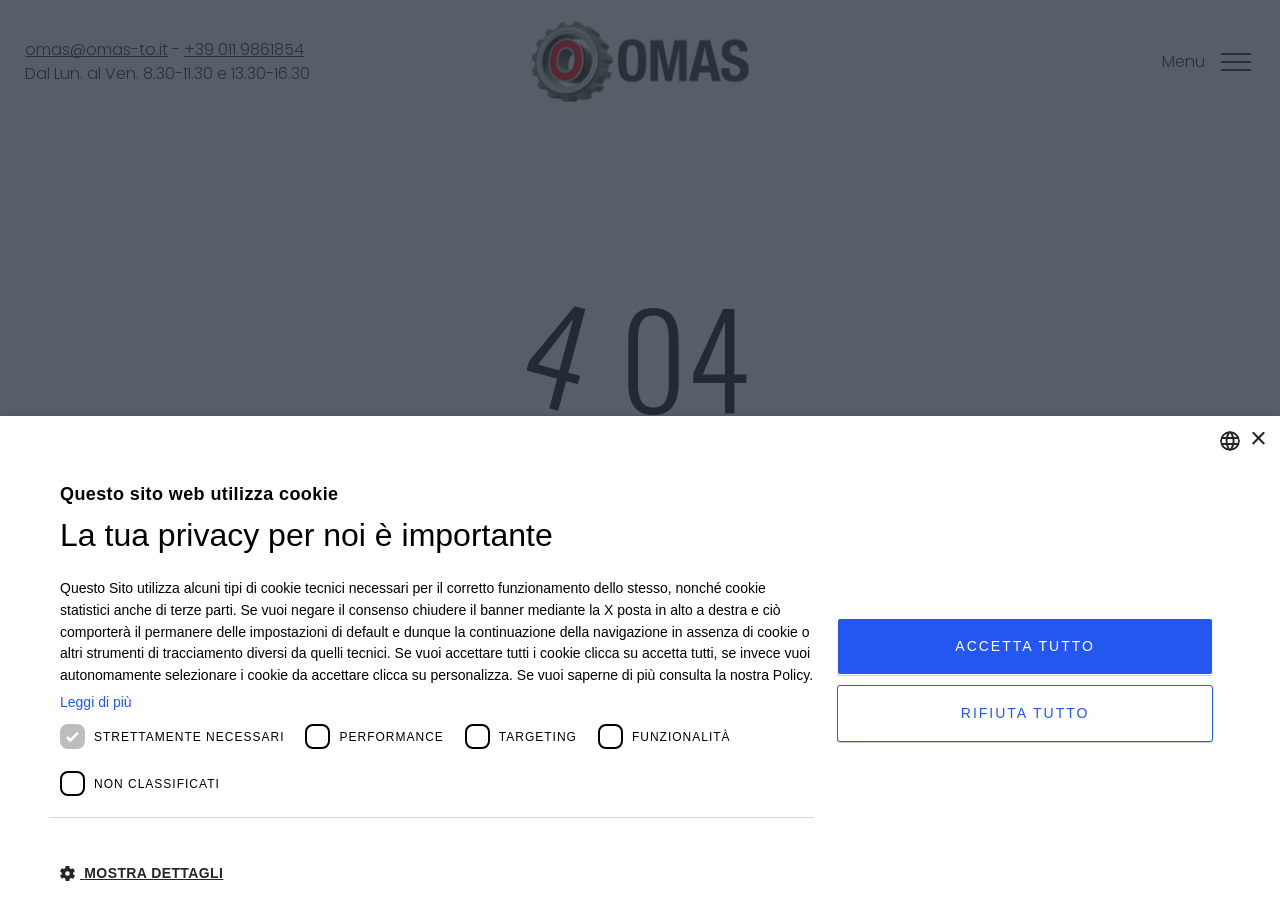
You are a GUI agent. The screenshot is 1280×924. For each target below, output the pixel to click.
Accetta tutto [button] (1025, 646)
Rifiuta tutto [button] (1025, 713)
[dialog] (640, 670)
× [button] (1257, 439)
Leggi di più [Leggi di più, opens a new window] (96, 702)
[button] (437, 872)
